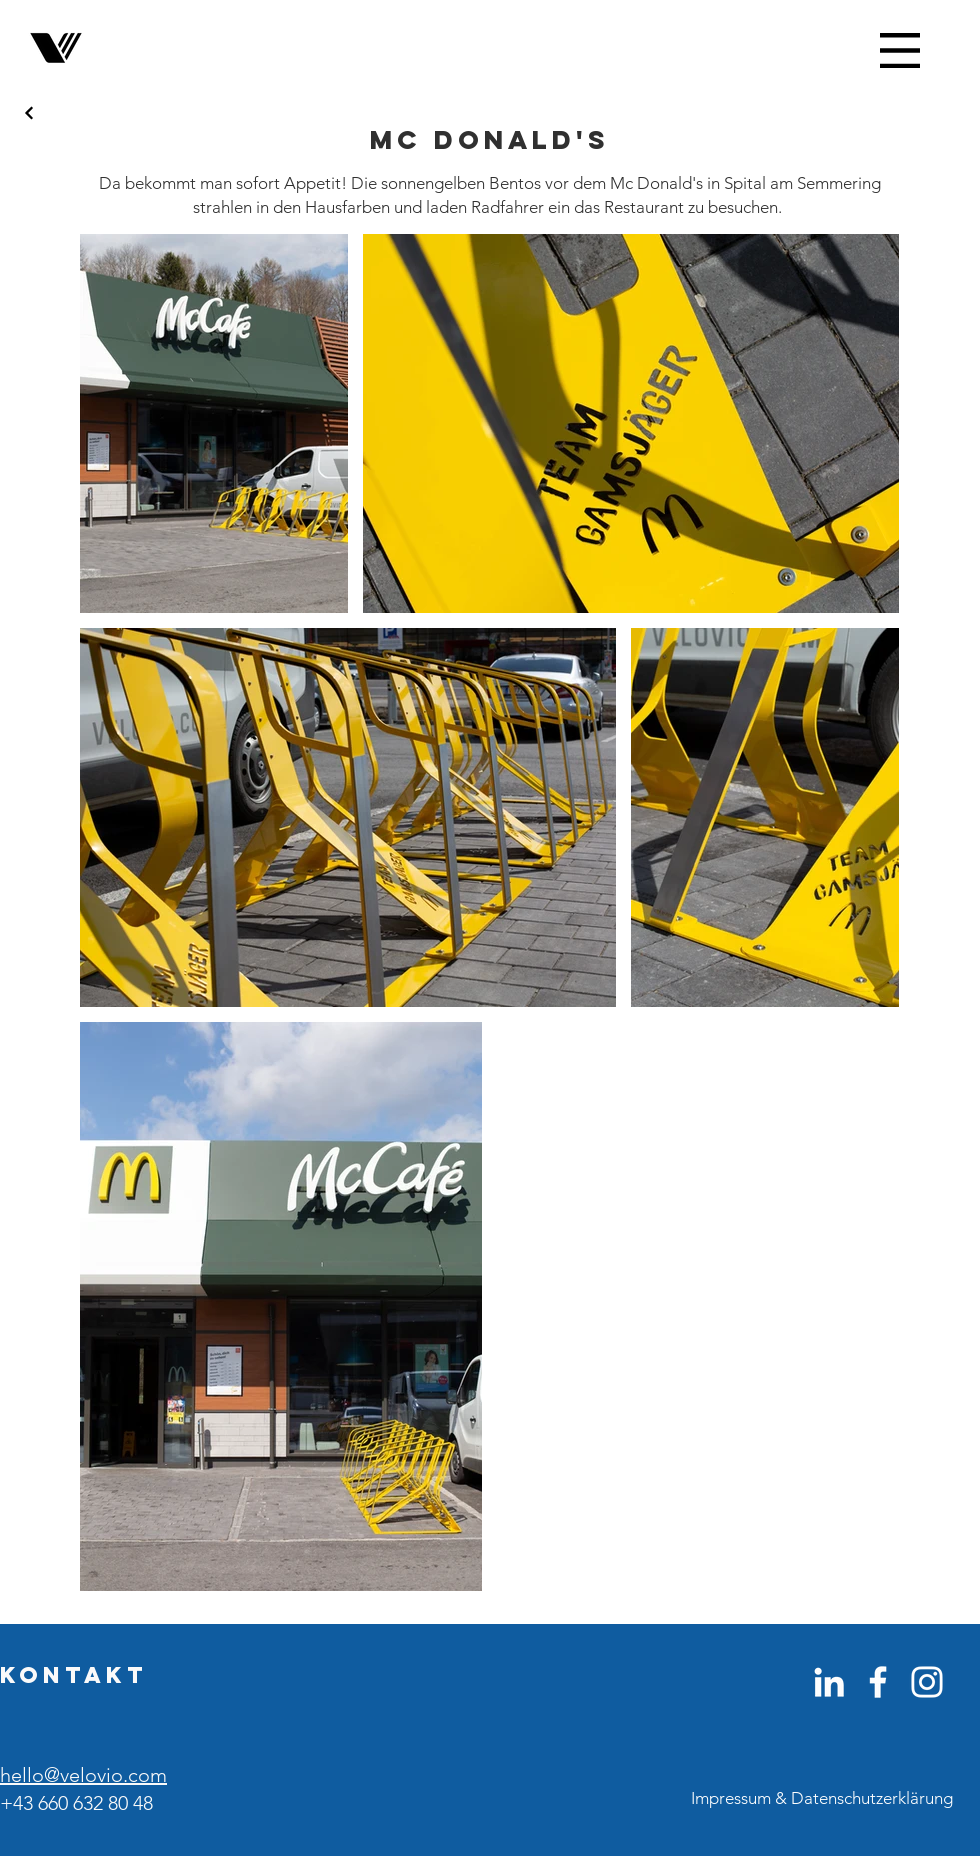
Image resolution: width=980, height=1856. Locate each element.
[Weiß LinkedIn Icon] (829, 1682)
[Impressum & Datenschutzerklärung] (822, 1799)
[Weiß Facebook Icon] (878, 1682)
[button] (900, 50)
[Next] (29, 113)
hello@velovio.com (83, 1775)
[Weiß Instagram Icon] (927, 1682)
